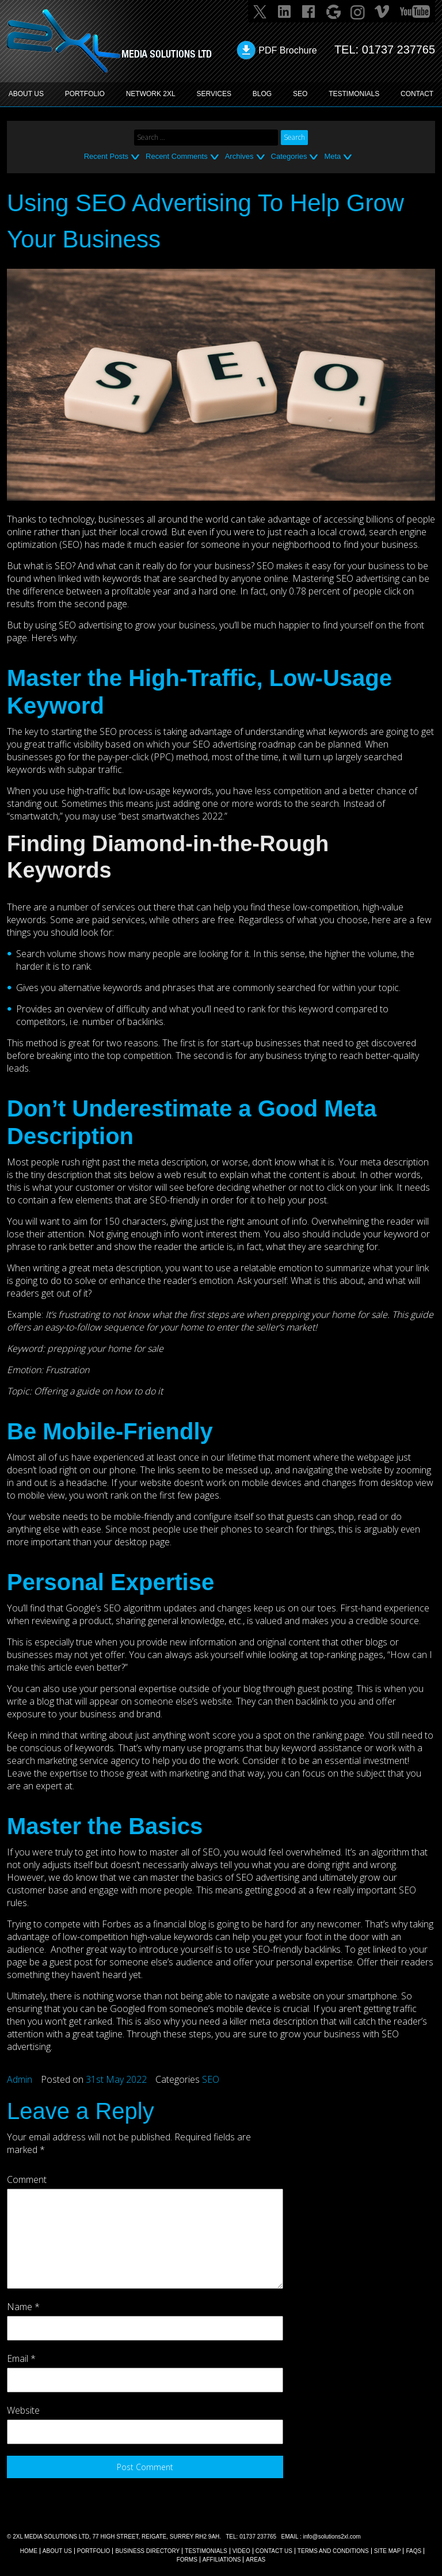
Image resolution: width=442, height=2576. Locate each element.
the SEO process (118, 731)
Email (21, 2358)
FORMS (187, 2559)
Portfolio (93, 2551)
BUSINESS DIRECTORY (147, 2551)
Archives (239, 156)
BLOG (262, 94)
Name (23, 2306)
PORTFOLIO (85, 94)
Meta (332, 156)
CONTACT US (274, 2551)
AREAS (255, 2559)
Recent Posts (106, 156)
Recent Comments (177, 156)
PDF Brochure (287, 50)
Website (23, 2410)
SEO (300, 94)
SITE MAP (387, 2551)
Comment (27, 2179)
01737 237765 (398, 49)
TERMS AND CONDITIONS (333, 2551)
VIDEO (241, 2551)
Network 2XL (151, 94)
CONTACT (417, 94)
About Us (57, 2551)
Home (28, 2551)
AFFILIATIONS (222, 2559)
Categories (289, 156)
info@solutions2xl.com (331, 2536)
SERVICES (214, 94)
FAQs (413, 2551)
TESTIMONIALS (354, 94)
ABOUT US (26, 94)
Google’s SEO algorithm (113, 1608)
